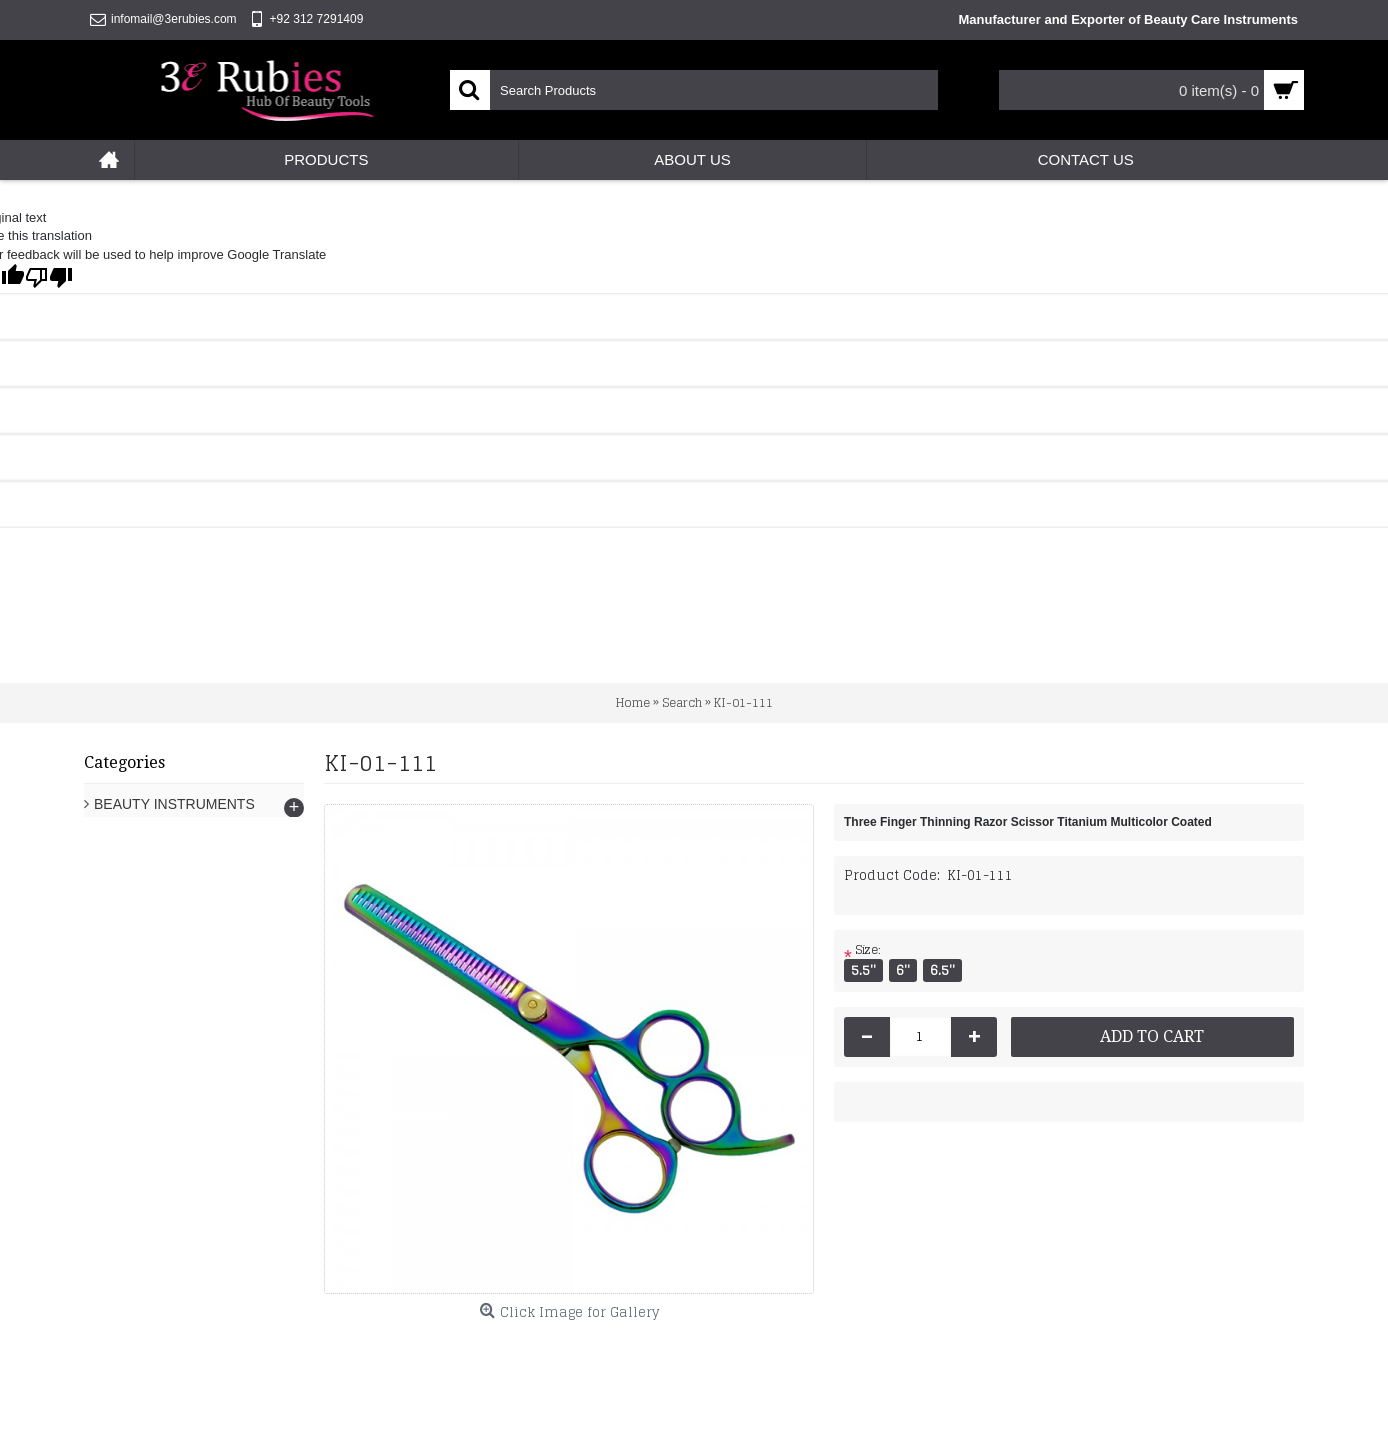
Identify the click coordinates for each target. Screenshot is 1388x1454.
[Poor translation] (49, 277)
